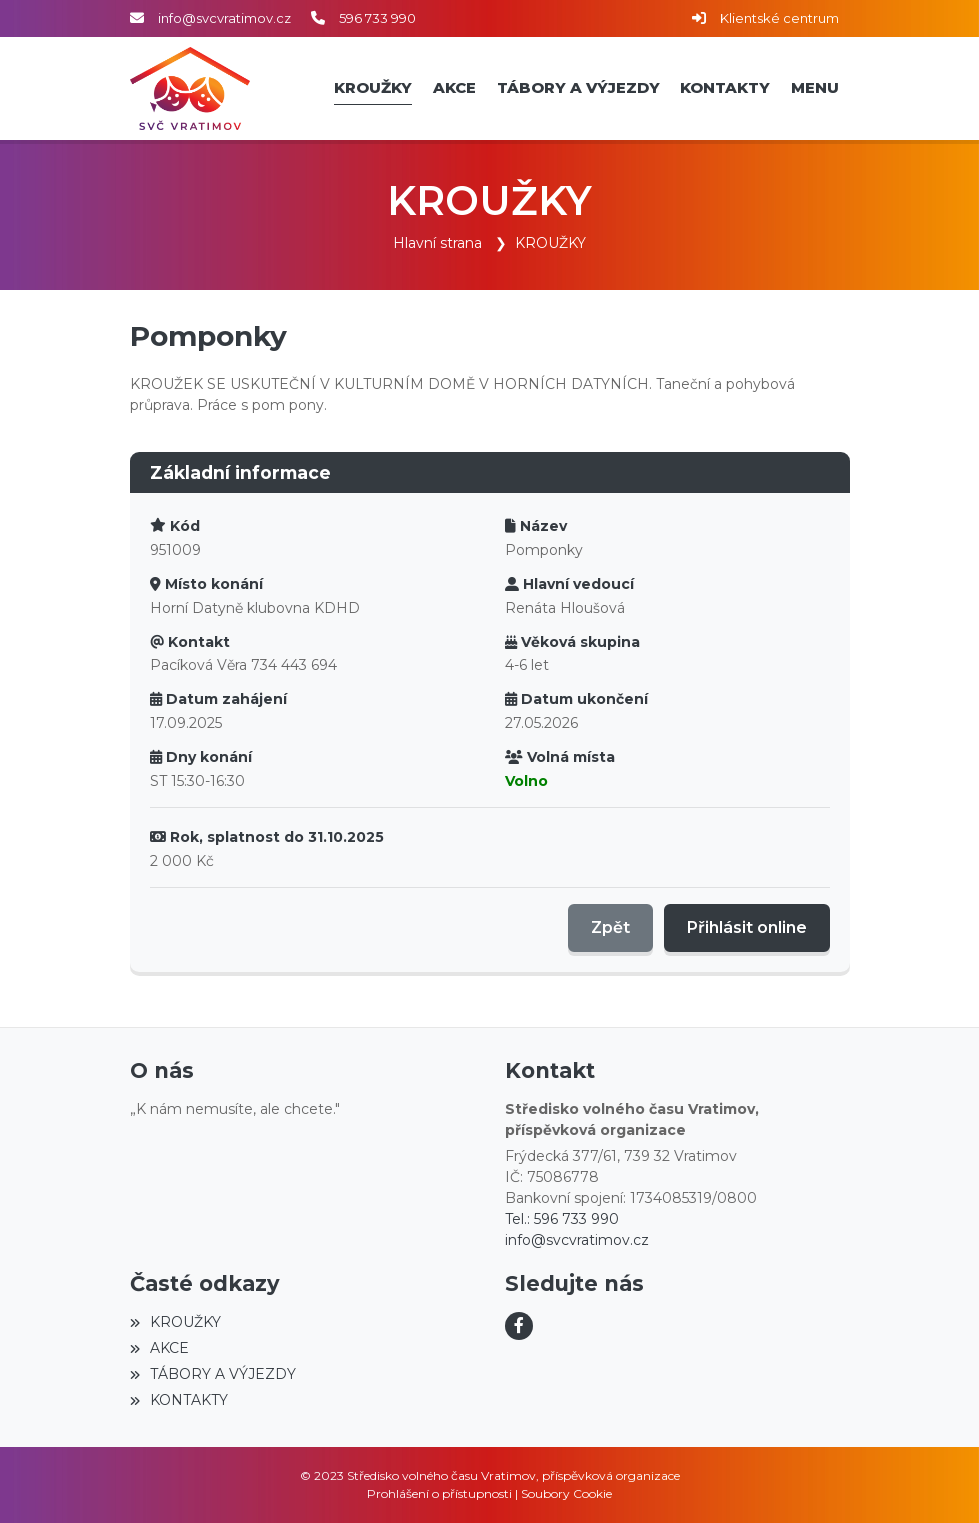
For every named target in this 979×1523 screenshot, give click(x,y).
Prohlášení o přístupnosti (439, 1493)
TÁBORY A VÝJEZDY (213, 1374)
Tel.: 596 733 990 (562, 1219)
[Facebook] (519, 1326)
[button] (815, 88)
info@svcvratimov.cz (224, 18)
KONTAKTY (179, 1400)
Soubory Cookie (566, 1493)
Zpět (610, 927)
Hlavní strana (437, 243)
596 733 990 (377, 18)
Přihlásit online (747, 927)
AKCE (159, 1348)
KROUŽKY (550, 243)
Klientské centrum (779, 18)
